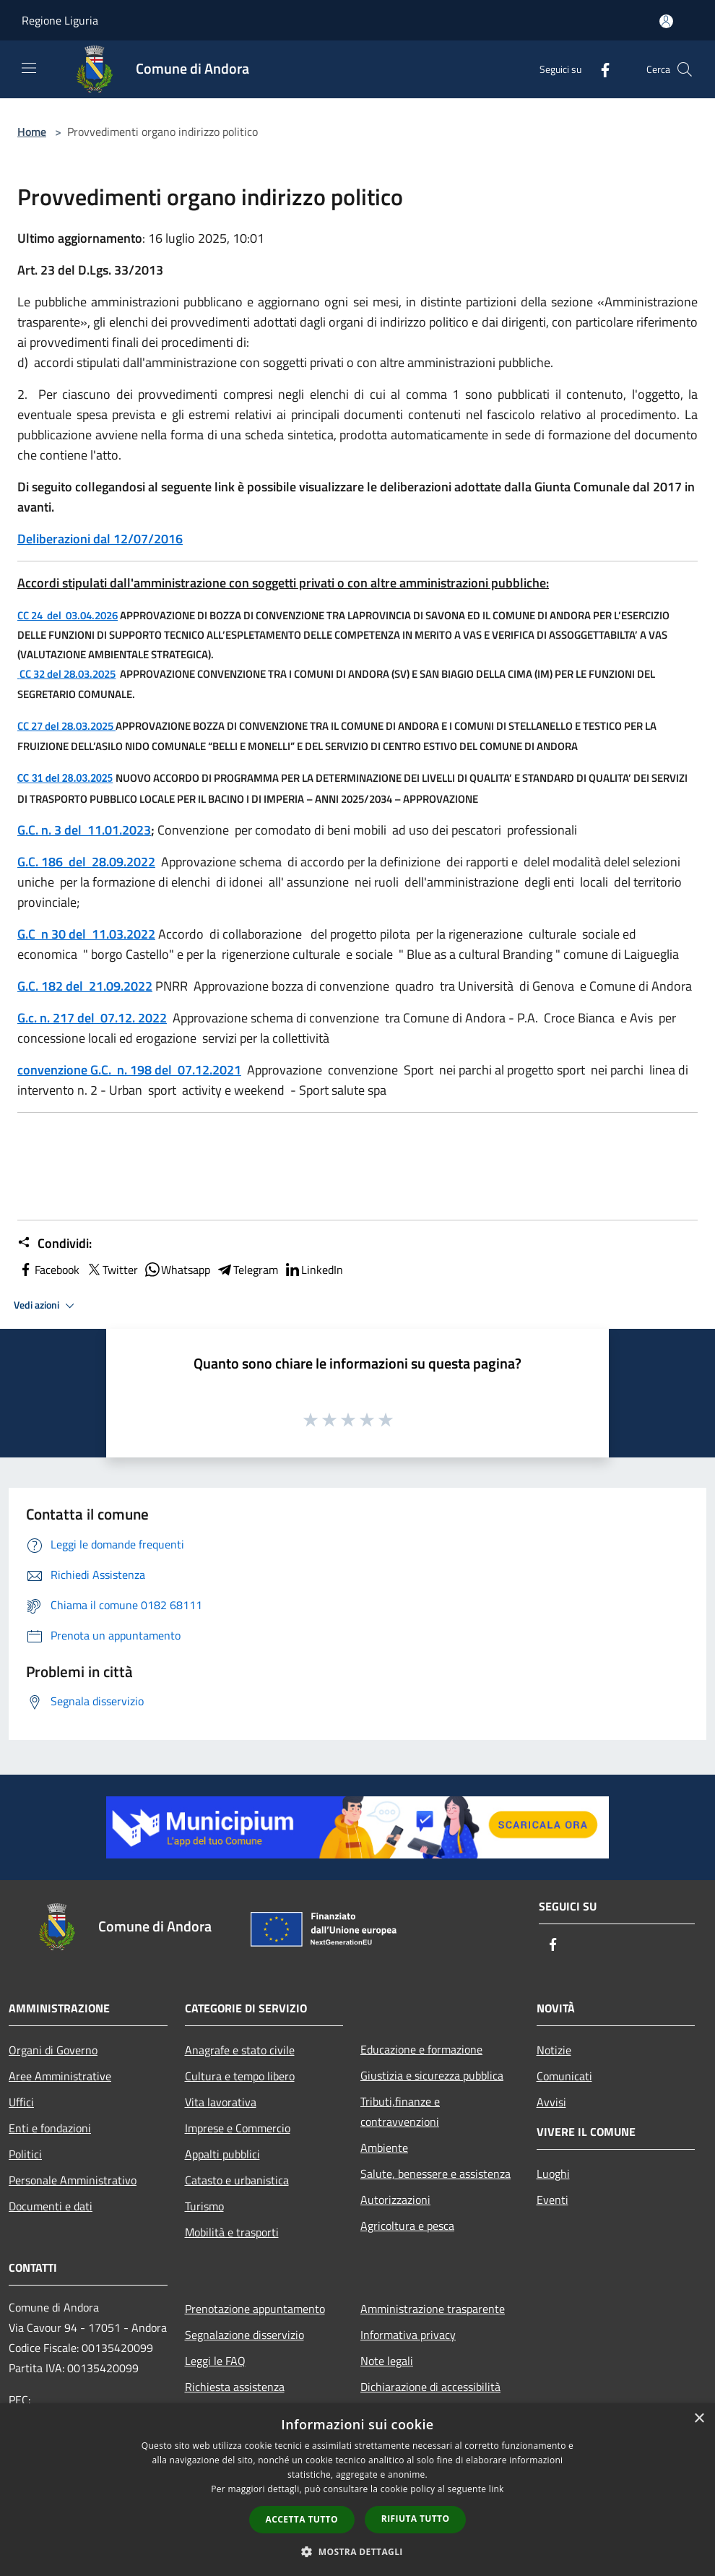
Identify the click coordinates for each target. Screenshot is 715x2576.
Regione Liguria (60, 20)
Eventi (552, 2199)
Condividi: (54, 1243)
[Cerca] (684, 69)
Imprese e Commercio (237, 2128)
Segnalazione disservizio (244, 2334)
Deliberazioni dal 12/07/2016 (100, 538)
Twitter (111, 1269)
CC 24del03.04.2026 (67, 615)
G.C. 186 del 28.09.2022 (86, 861)
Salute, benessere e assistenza (435, 2173)
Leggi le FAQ (215, 2360)
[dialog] (357, 2489)
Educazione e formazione (421, 2049)
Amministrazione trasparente (432, 2308)
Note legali (386, 2360)
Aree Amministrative (60, 2076)
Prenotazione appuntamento (255, 2308)
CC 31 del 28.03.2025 (65, 778)
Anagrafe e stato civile (240, 2050)
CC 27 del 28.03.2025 (66, 726)
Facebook (48, 1269)
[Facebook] (599, 69)
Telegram (247, 1269)
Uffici (21, 2102)
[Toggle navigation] (29, 68)
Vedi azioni (46, 1305)
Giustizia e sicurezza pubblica (431, 2075)
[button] (357, 2551)
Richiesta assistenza (235, 2386)
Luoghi (553, 2173)
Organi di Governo (53, 2050)
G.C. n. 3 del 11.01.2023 (84, 830)
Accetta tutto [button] (302, 2519)
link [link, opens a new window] (496, 2489)
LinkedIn (313, 1269)
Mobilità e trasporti (232, 2232)
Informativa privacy (408, 2334)
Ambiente (384, 2147)
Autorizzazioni (395, 2199)
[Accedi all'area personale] (666, 21)
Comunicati (564, 2076)
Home (31, 131)
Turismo (204, 2206)
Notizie (554, 2050)
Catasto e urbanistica (237, 2180)
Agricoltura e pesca (407, 2225)
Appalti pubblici (222, 2154)
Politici (25, 2154)
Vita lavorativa (220, 2102)
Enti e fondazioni (50, 2128)
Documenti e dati (50, 2206)
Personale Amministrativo (72, 2180)
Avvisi (551, 2102)
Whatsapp (177, 1269)
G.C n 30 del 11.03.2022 (86, 934)
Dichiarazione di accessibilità (430, 2386)
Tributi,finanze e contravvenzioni (400, 2111)
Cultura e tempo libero (240, 2076)
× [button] (698, 2418)
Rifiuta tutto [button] (415, 2518)
